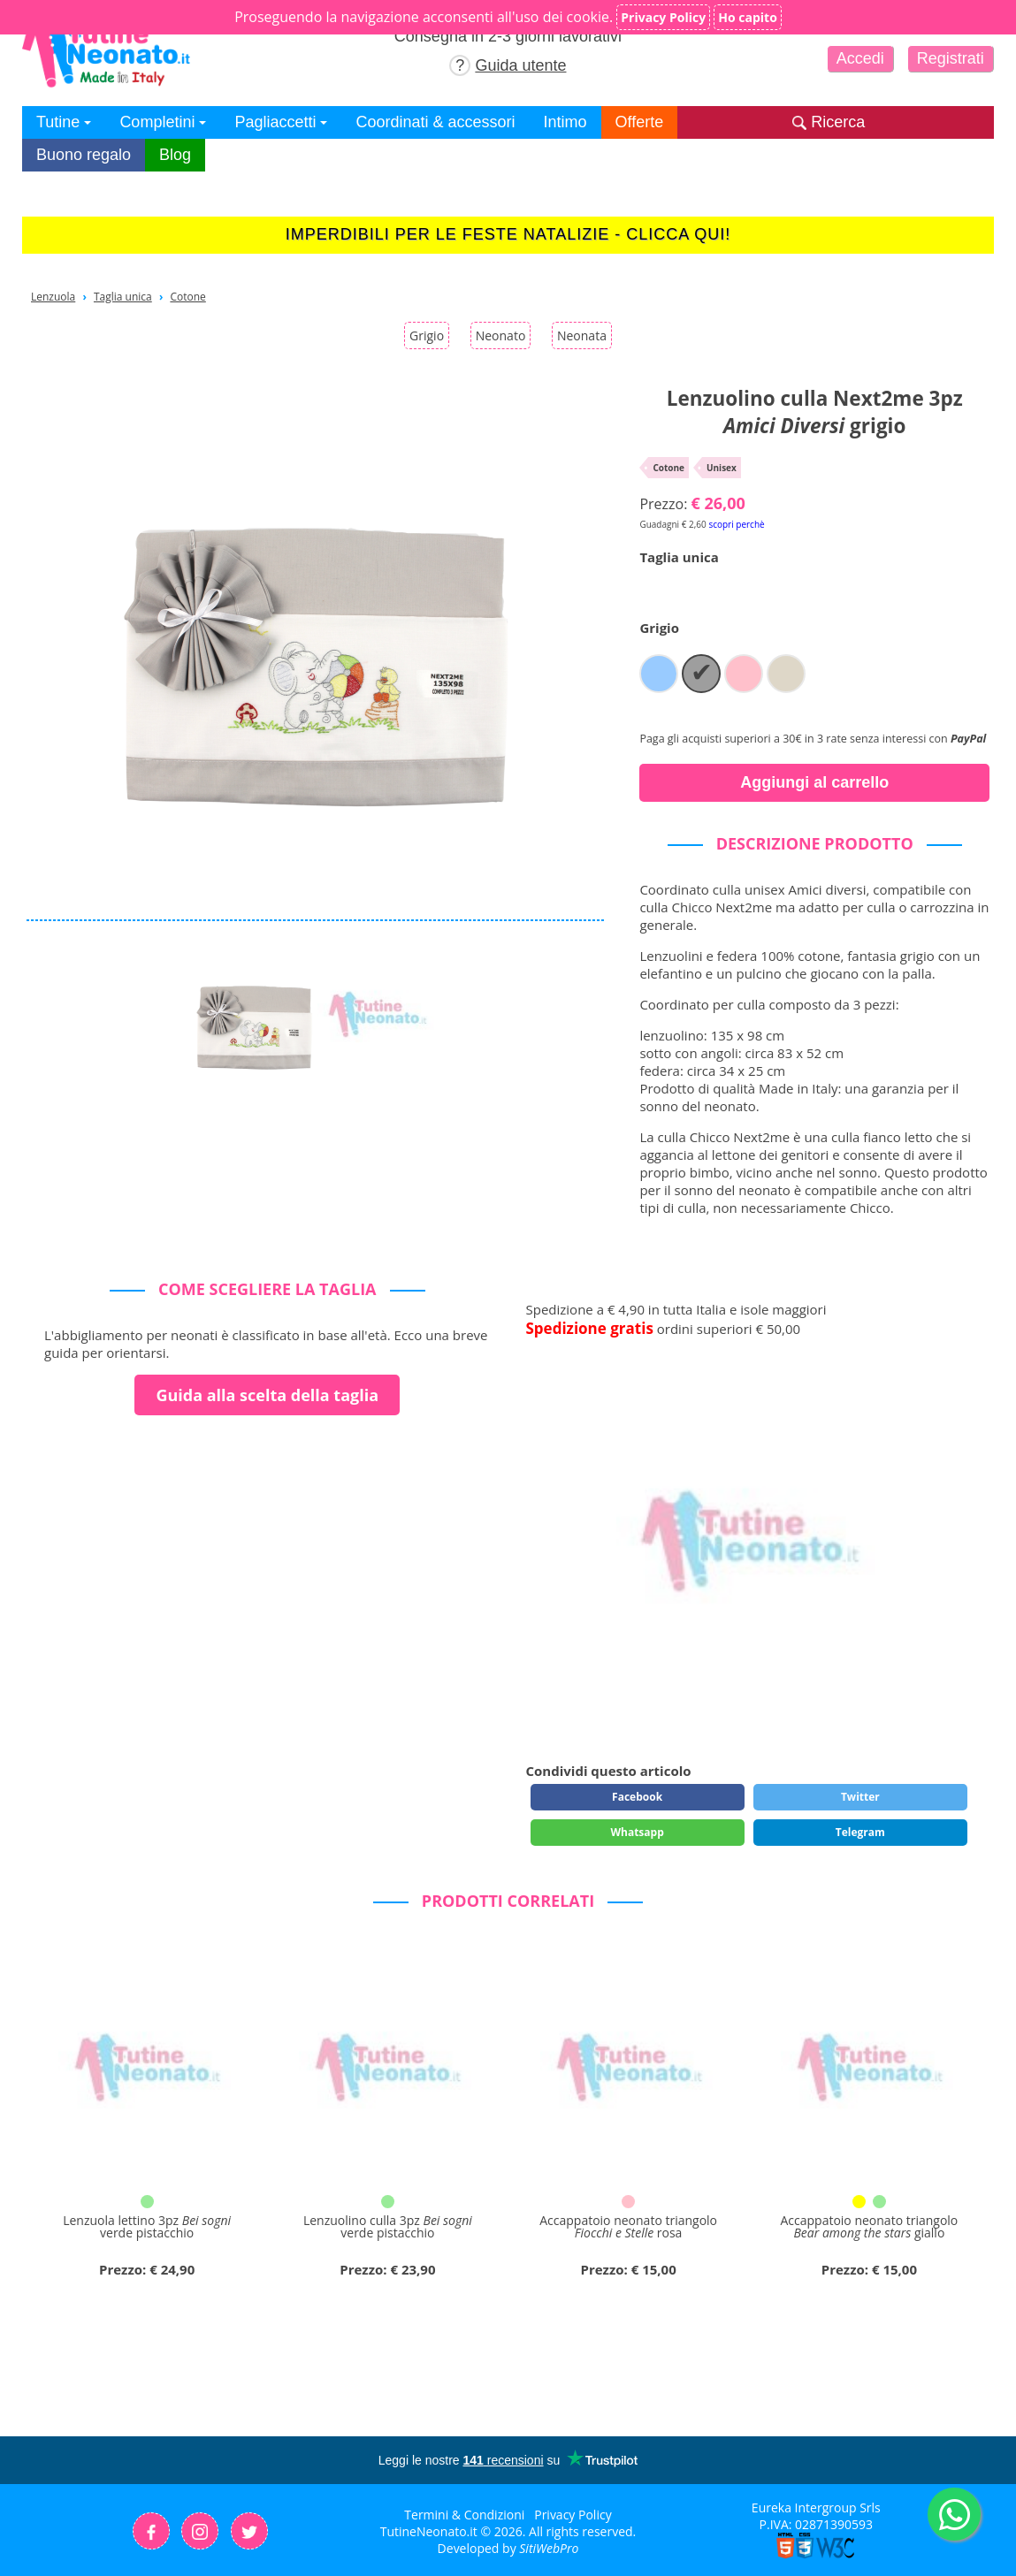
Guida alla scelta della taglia (267, 1395)
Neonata (582, 335)
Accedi (860, 58)
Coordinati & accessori (435, 122)
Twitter (860, 1796)
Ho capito (747, 17)
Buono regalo (83, 155)
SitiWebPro (548, 2548)
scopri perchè (736, 524)
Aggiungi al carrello (814, 782)
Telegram (860, 1832)
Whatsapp (636, 1832)
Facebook (637, 1796)
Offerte (639, 122)
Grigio (426, 335)
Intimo (565, 122)
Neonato (501, 335)
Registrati (950, 58)
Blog (175, 155)
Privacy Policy (572, 2514)
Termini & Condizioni (464, 2514)
